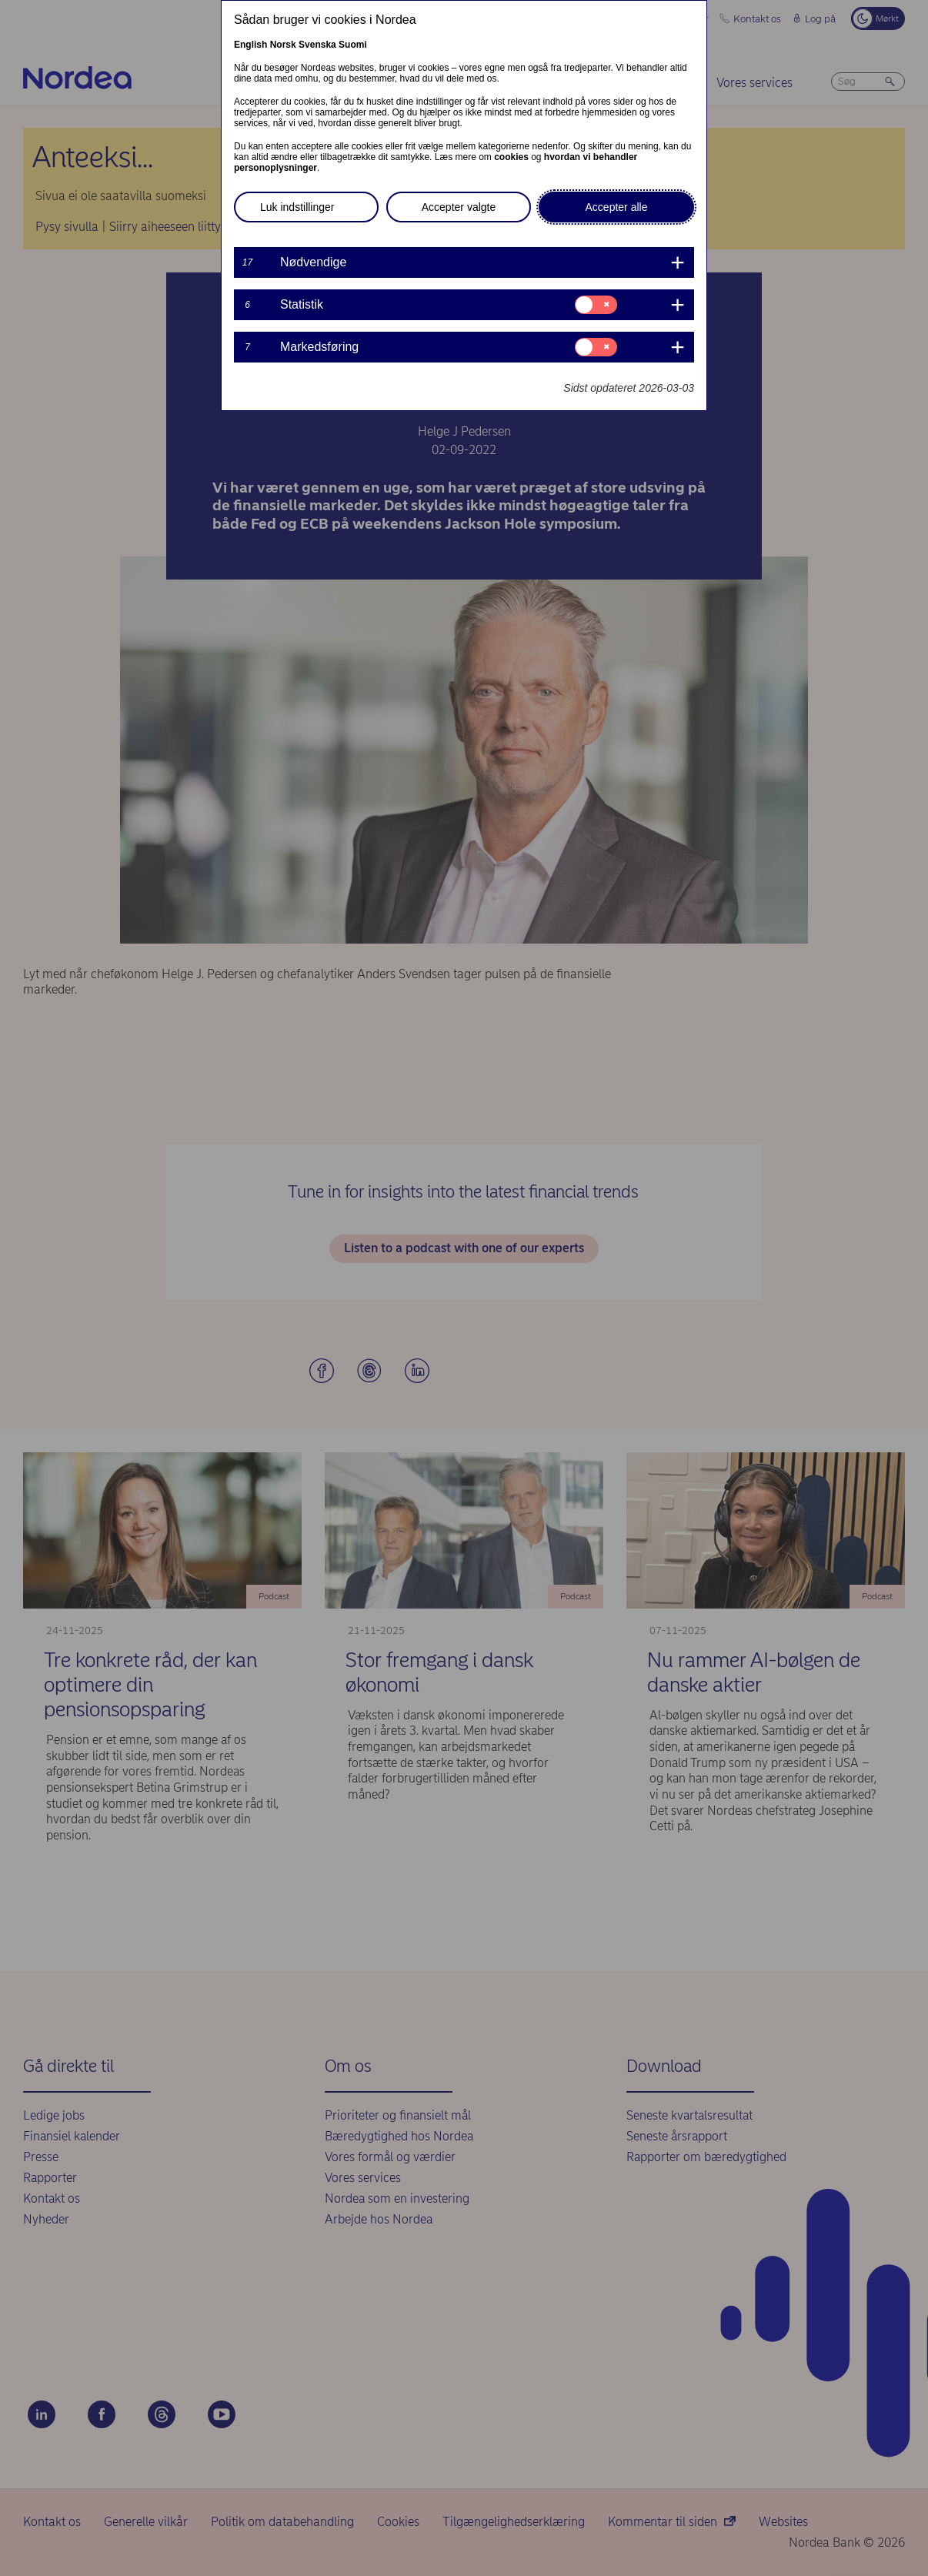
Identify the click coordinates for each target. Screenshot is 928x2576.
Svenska (317, 44)
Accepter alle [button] (617, 207)
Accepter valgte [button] (459, 207)
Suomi (353, 44)
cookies (511, 157)
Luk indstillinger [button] (297, 207)
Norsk (283, 44)
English (250, 44)
